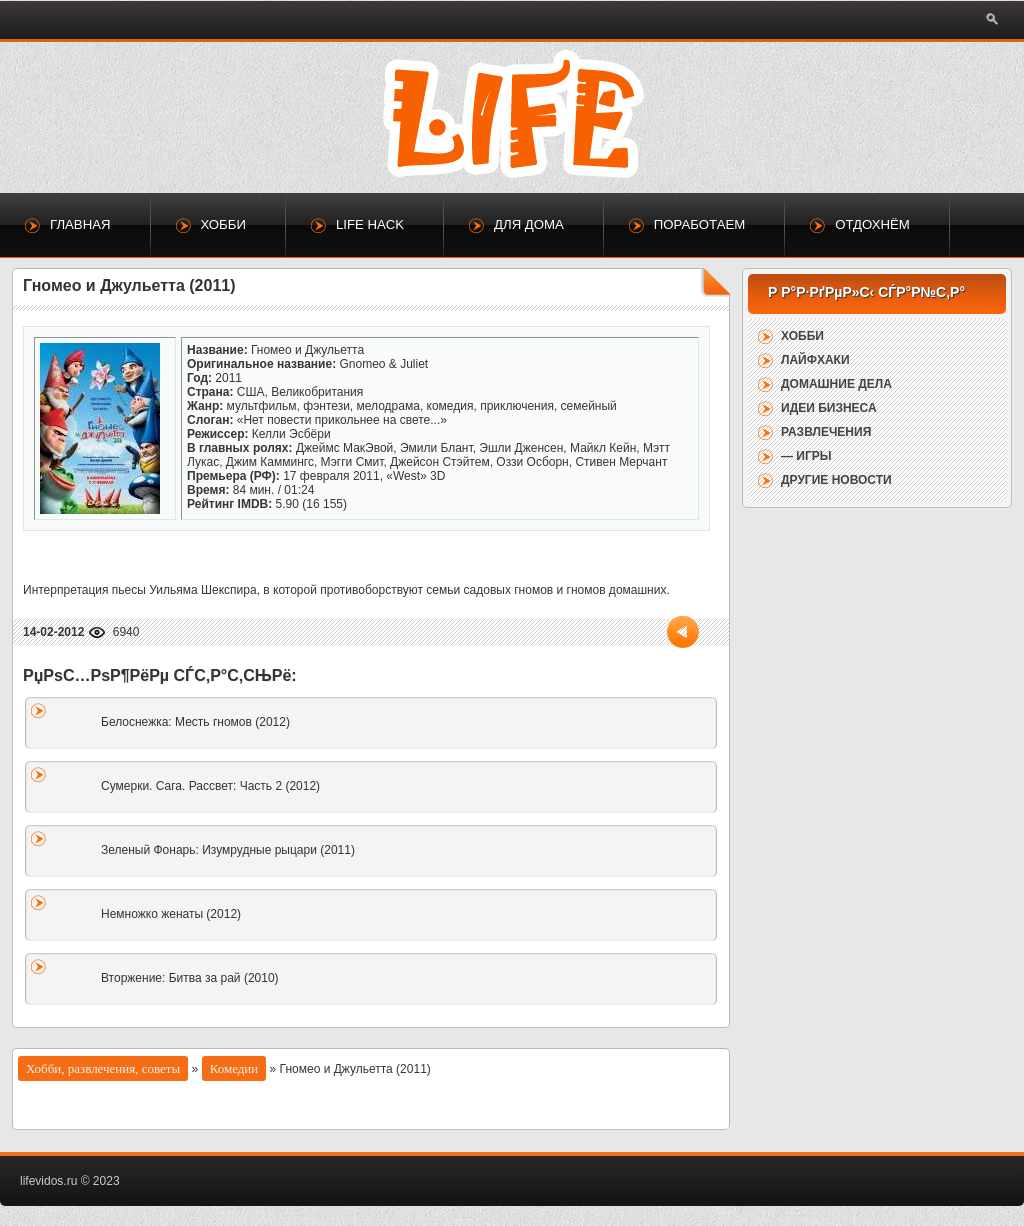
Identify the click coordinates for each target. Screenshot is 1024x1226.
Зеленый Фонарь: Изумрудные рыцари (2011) (228, 850)
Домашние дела (836, 384)
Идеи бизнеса (829, 408)
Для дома (529, 224)
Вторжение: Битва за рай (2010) (190, 978)
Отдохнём (872, 224)
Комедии (234, 1068)
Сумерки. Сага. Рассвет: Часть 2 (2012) (210, 786)
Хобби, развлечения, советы (103, 1068)
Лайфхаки (815, 360)
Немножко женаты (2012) (171, 914)
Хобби (223, 224)
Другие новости (836, 480)
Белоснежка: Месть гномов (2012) (195, 722)
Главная (80, 224)
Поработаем (699, 224)
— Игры (806, 456)
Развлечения (826, 432)
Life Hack (370, 224)
